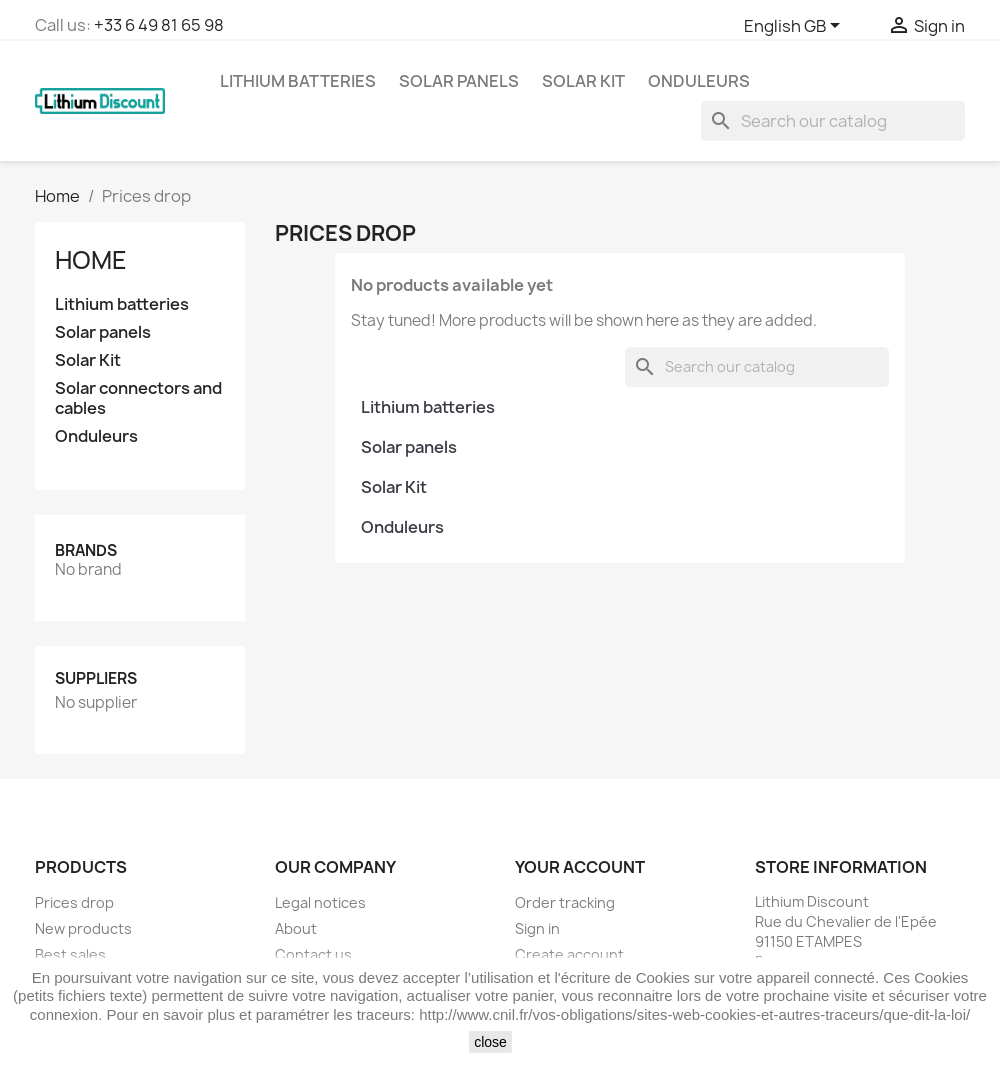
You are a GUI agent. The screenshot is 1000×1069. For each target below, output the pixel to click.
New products (83, 928)
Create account (569, 954)
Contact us (313, 954)
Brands (86, 550)
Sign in (537, 928)
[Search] (833, 121)
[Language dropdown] (795, 27)
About (296, 928)
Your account (580, 867)
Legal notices (320, 902)
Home (91, 260)
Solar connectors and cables (138, 398)
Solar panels (459, 81)
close (490, 1042)
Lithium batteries (298, 81)
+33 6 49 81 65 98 (159, 25)
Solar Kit (583, 81)
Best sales (70, 954)
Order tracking (565, 902)
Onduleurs (699, 81)
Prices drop (74, 902)
